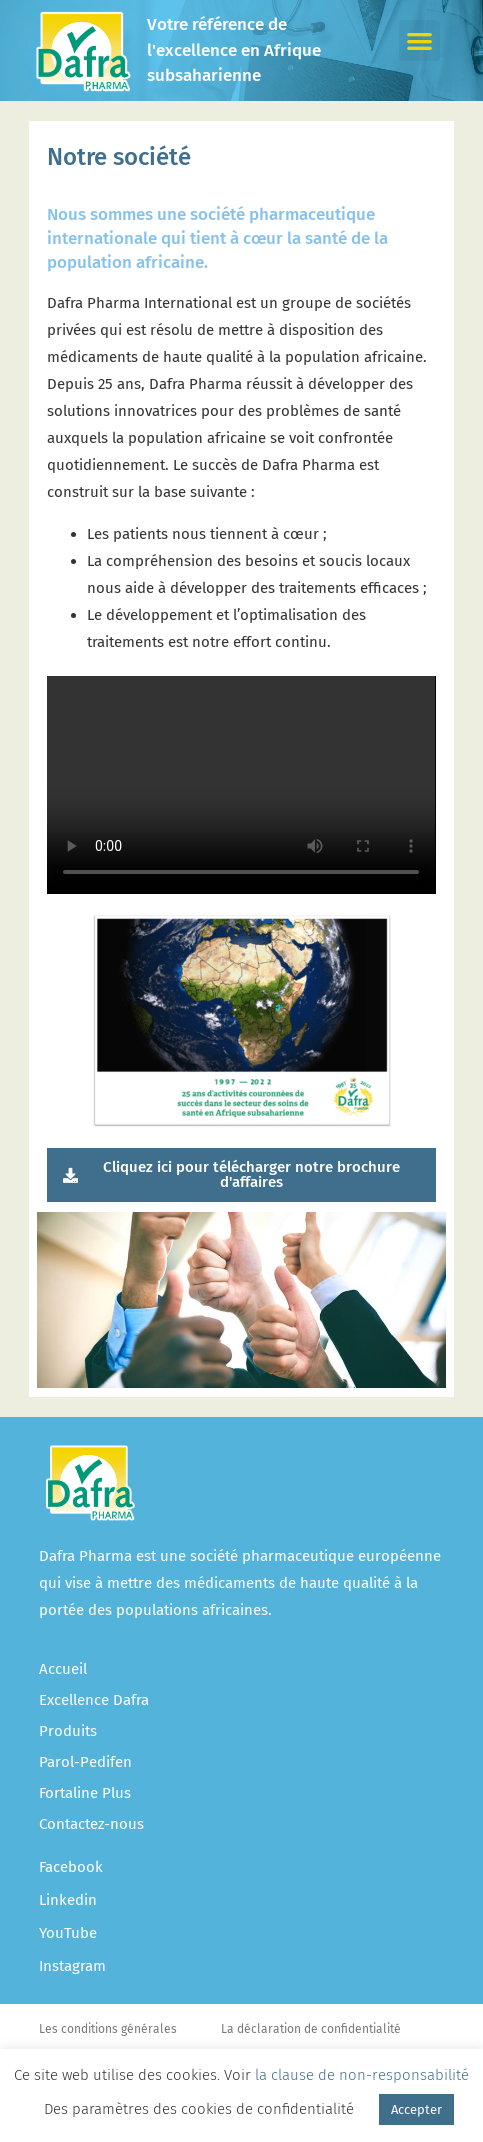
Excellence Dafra (94, 1700)
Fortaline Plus (85, 1793)
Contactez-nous (91, 1824)
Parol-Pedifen (85, 1762)
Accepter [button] (416, 2109)
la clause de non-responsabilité (362, 2075)
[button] (419, 40)
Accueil (63, 1669)
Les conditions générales (108, 2029)
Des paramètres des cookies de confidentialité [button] (199, 2109)
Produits (68, 1731)
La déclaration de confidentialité (311, 2029)
